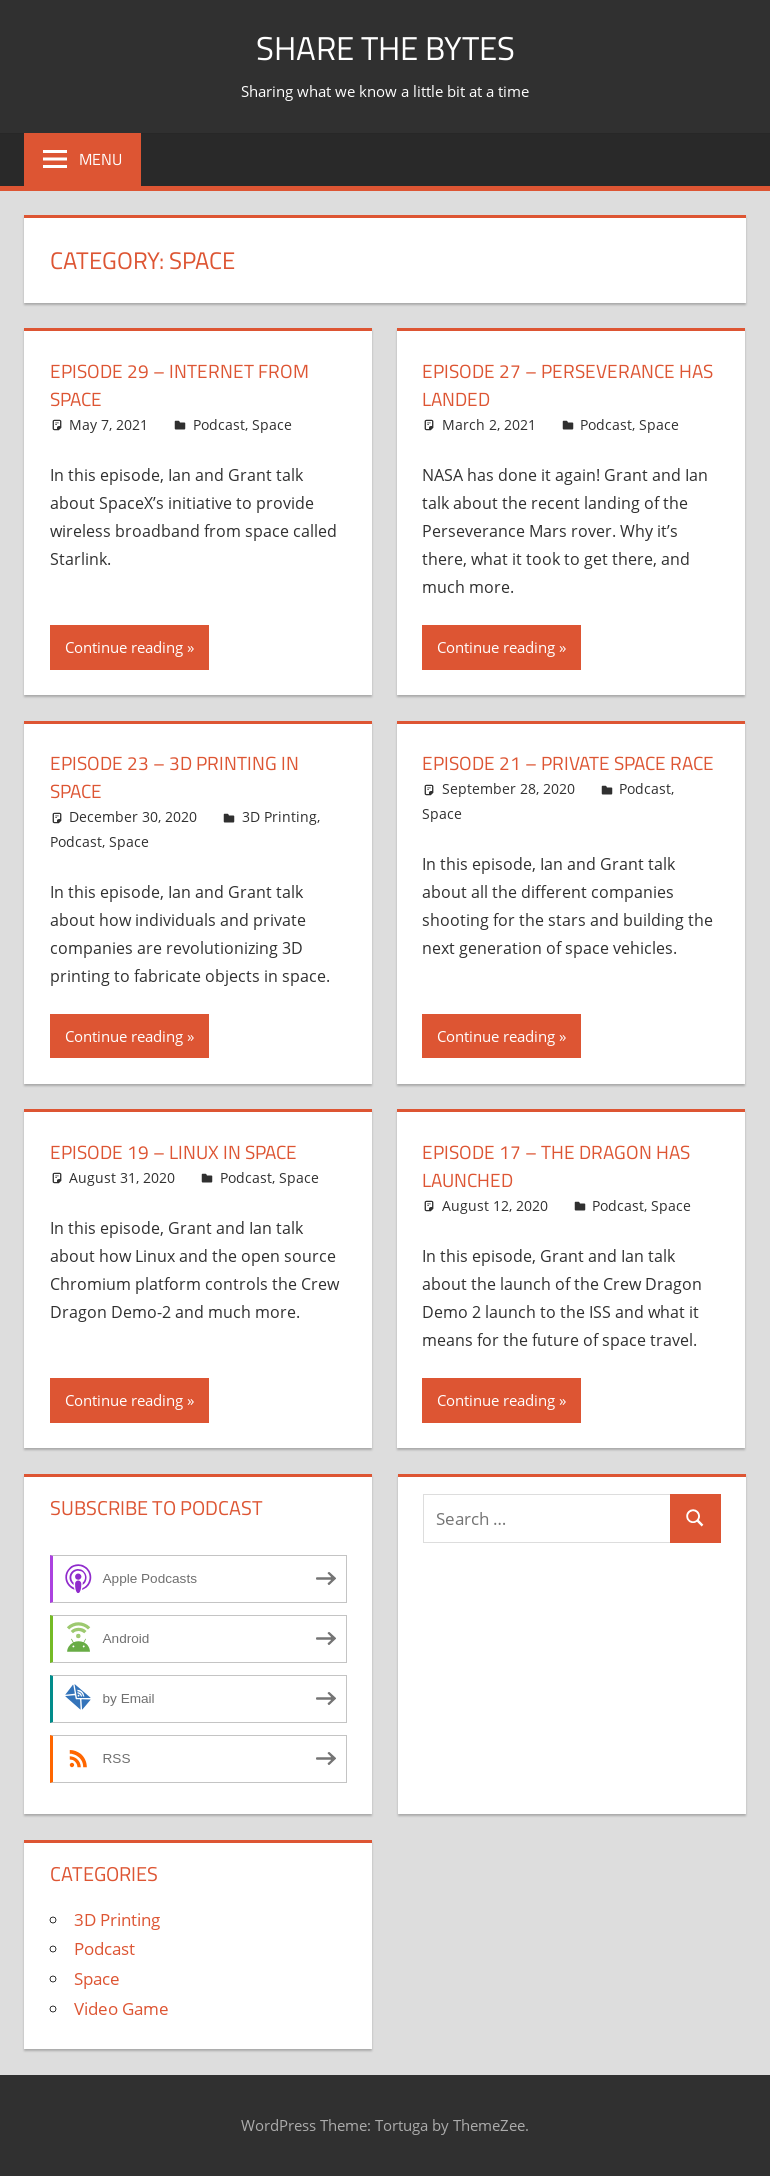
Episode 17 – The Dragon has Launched (562, 1165)
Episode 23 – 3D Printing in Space (179, 776)
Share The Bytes (385, 46)
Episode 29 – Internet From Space (184, 384)
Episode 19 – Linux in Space (179, 1151)
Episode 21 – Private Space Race (550, 776)
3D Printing (279, 816)
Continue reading (124, 647)
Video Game (121, 2008)
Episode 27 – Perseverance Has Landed (553, 384)
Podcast (219, 424)
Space (272, 424)
